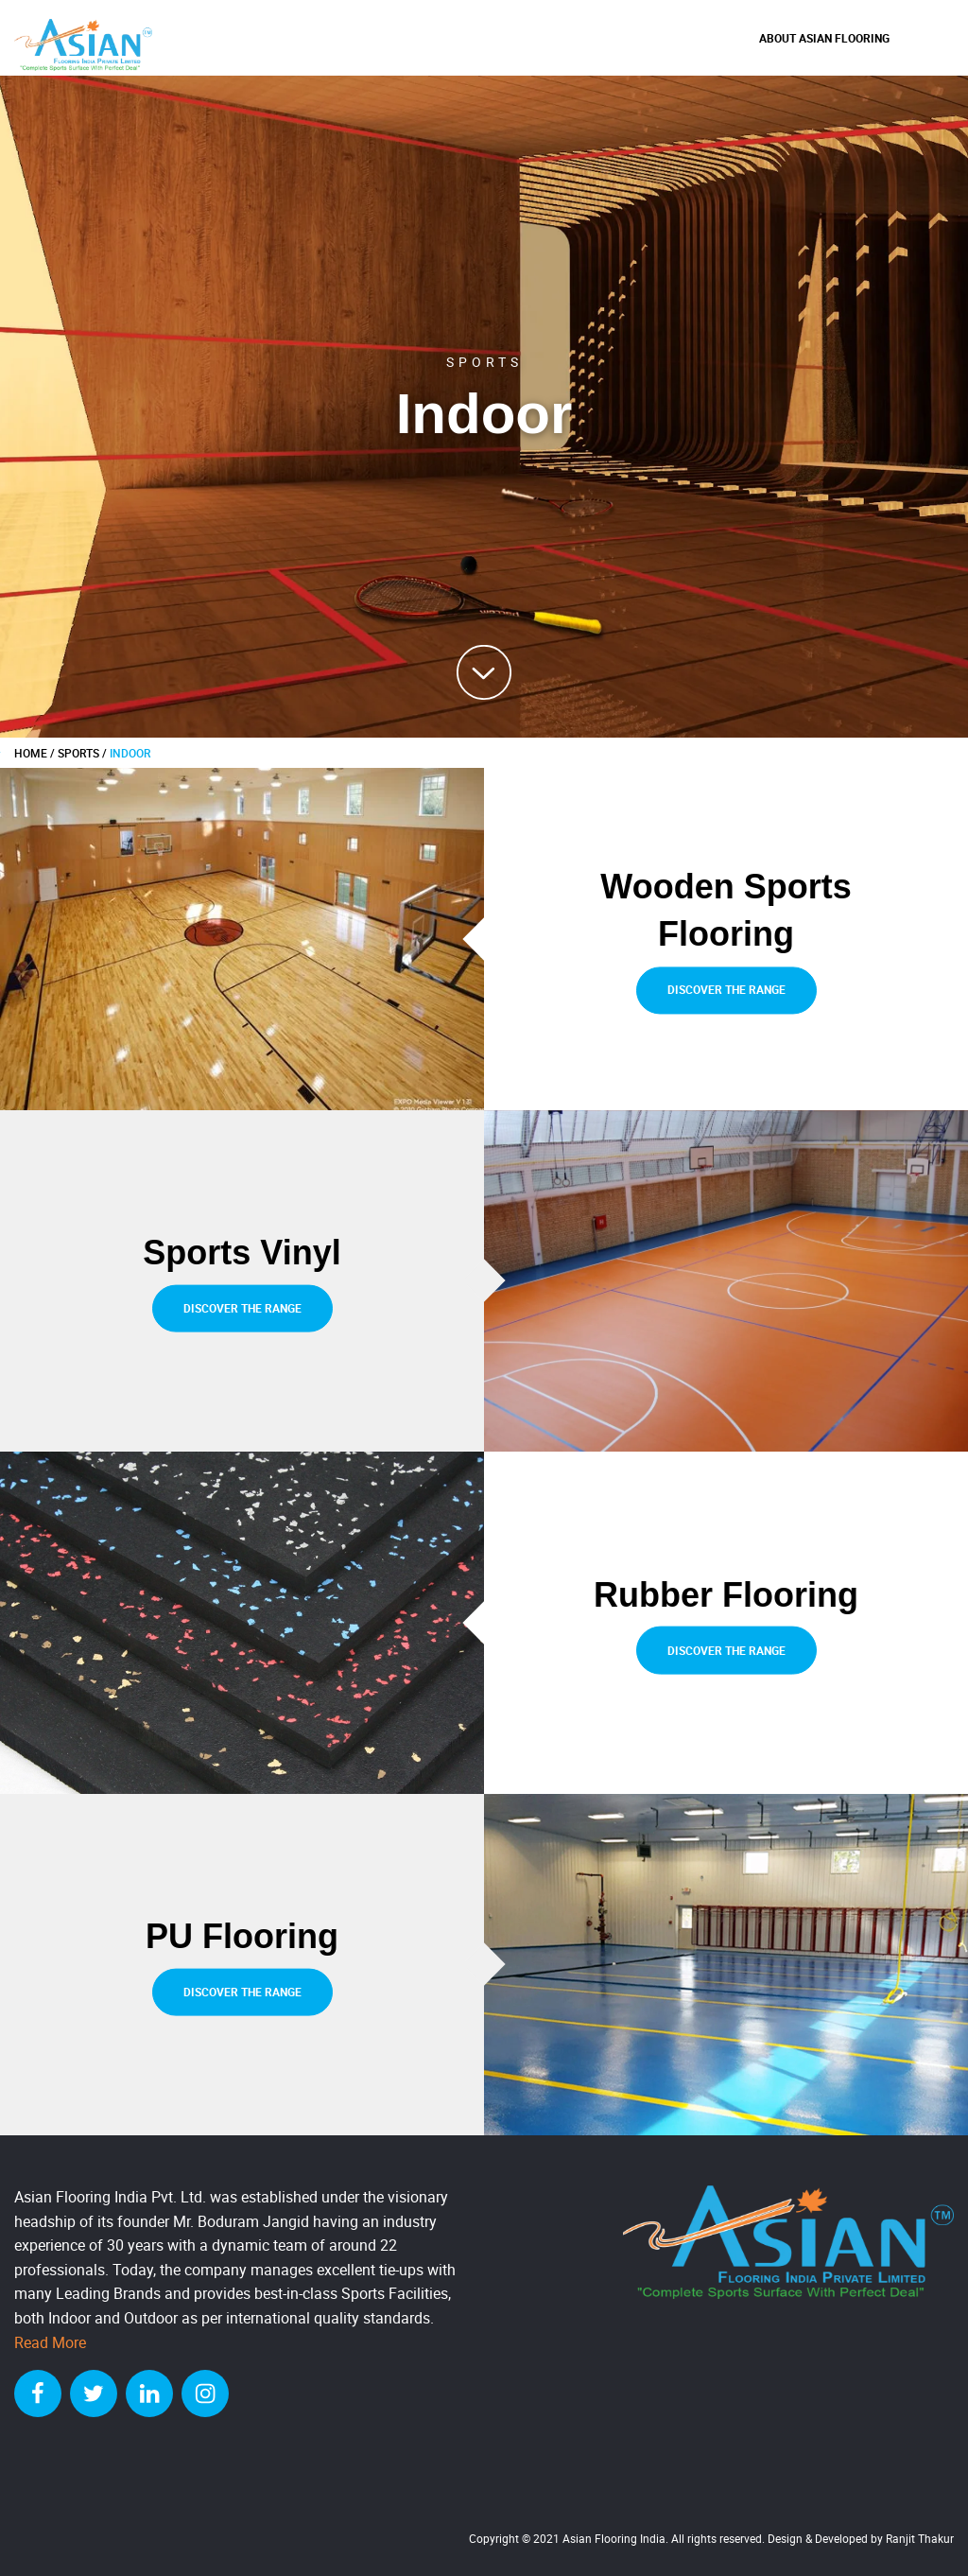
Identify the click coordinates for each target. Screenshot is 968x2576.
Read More (50, 2342)
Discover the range (726, 990)
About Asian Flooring (824, 37)
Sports (78, 752)
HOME (30, 752)
